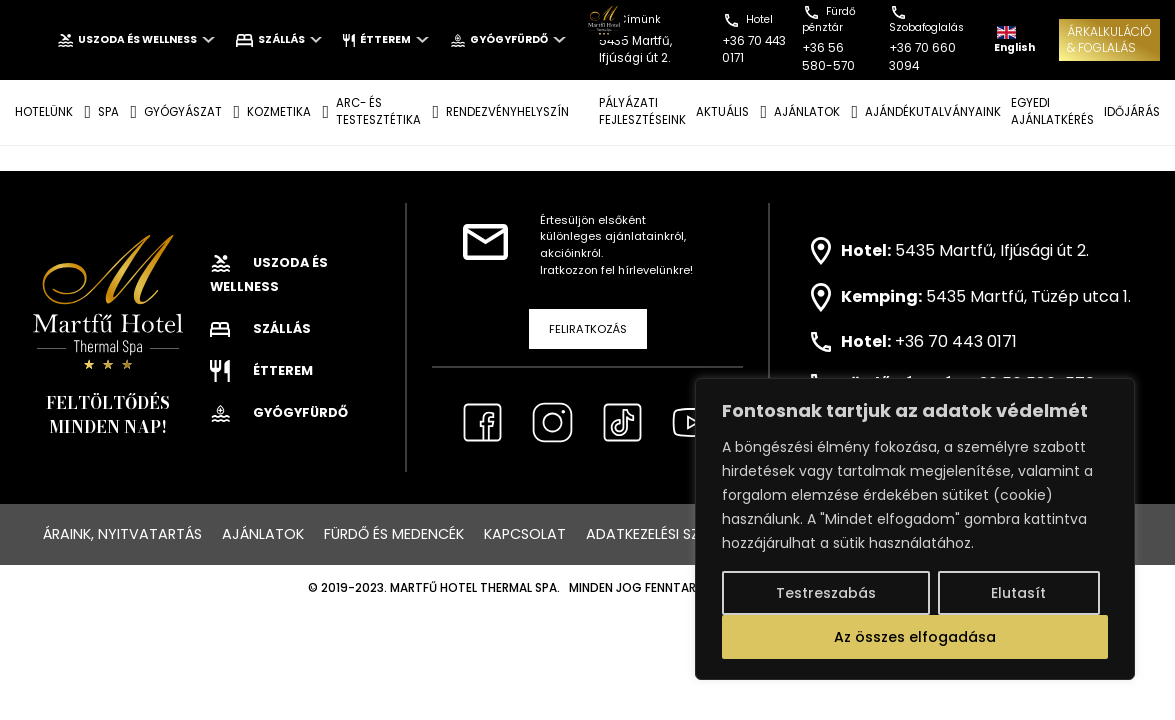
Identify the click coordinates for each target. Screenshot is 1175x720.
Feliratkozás (588, 329)
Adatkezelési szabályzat (677, 534)
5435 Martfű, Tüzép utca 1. (1028, 296)
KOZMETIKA (279, 112)
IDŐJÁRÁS (1132, 112)
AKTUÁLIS (722, 112)
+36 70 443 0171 (956, 341)
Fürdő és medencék (394, 534)
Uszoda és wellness (136, 39)
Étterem (385, 39)
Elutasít (1018, 593)
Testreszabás (826, 593)
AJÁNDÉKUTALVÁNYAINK (933, 112)
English (1014, 40)
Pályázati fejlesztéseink (642, 111)
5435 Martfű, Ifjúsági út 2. (992, 249)
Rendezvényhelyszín (507, 112)
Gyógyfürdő (508, 39)
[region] (915, 529)
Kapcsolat (525, 534)
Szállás (279, 39)
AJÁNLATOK (807, 112)
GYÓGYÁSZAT (183, 112)
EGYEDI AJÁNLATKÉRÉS (1052, 111)
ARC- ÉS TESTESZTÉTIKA (378, 111)
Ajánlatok (263, 534)
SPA (108, 112)
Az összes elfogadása (915, 637)
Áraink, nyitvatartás (122, 534)
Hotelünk (44, 112)
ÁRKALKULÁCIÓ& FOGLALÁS (1109, 39)
